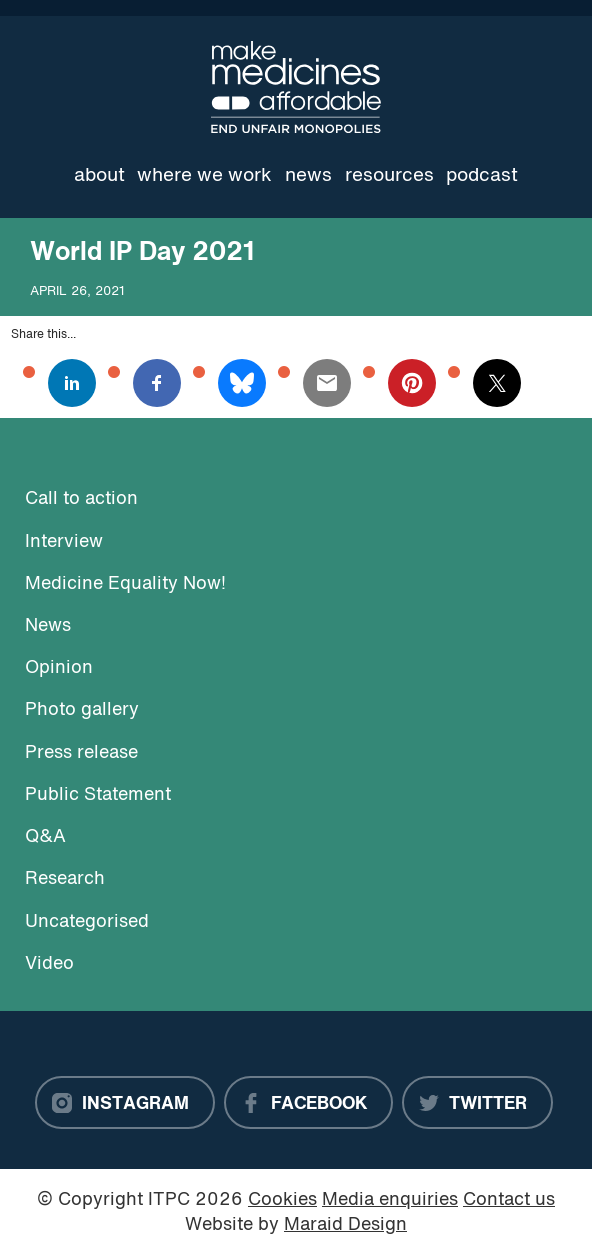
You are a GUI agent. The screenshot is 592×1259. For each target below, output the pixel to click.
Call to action (81, 499)
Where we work (204, 176)
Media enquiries (390, 1200)
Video (49, 964)
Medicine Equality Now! (125, 584)
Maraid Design (345, 1225)
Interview (64, 542)
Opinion (59, 668)
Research (65, 879)
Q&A (45, 837)
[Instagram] (125, 1103)
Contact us (509, 1200)
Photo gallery (82, 710)
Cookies (282, 1200)
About (99, 176)
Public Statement (98, 795)
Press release (81, 753)
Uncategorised (87, 922)
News (308, 176)
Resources (389, 176)
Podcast (482, 176)
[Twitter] (477, 1103)
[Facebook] (308, 1103)
